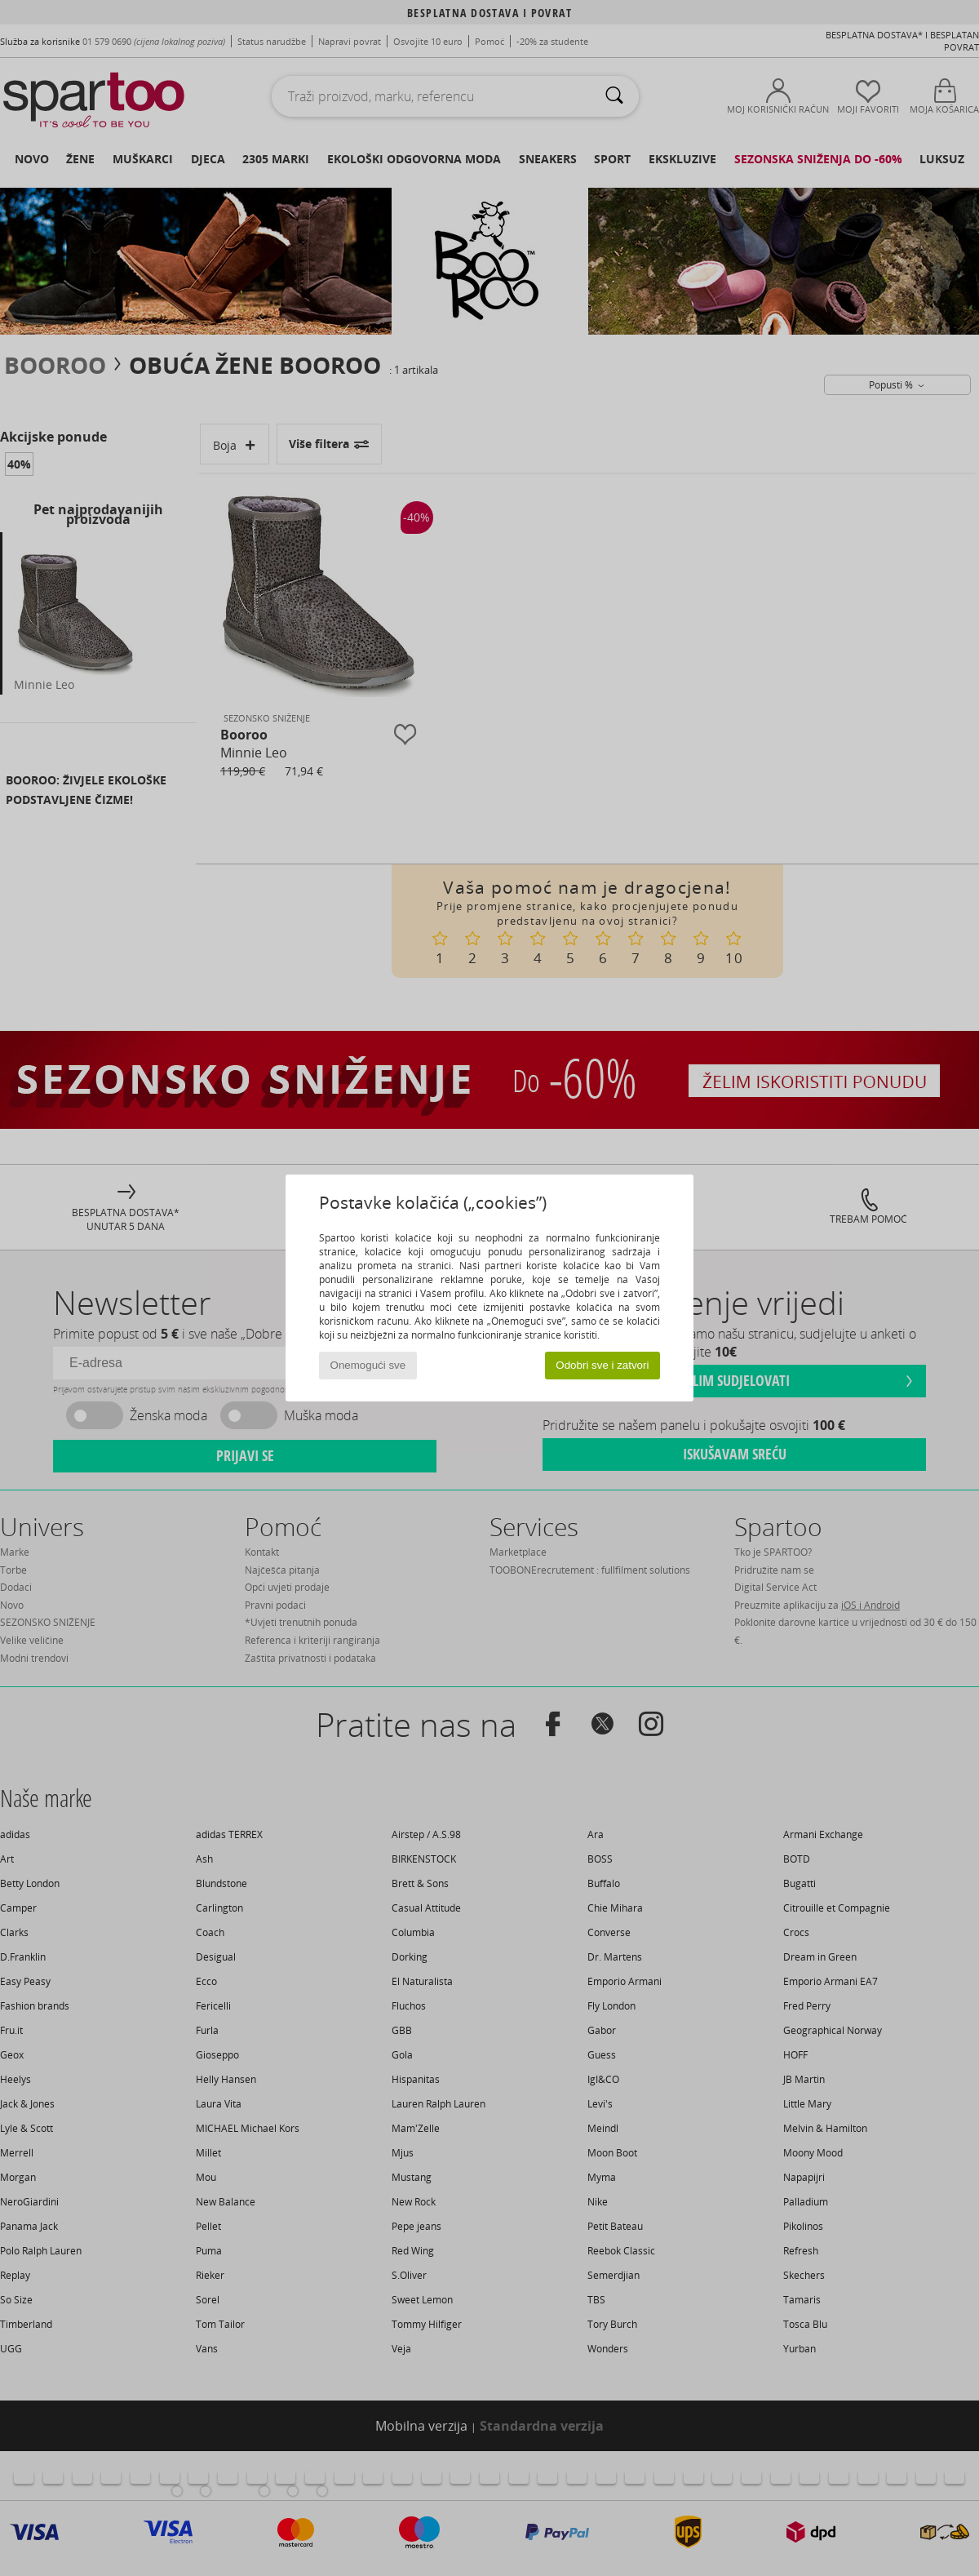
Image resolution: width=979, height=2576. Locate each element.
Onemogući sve (368, 1365)
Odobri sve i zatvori (602, 1365)
